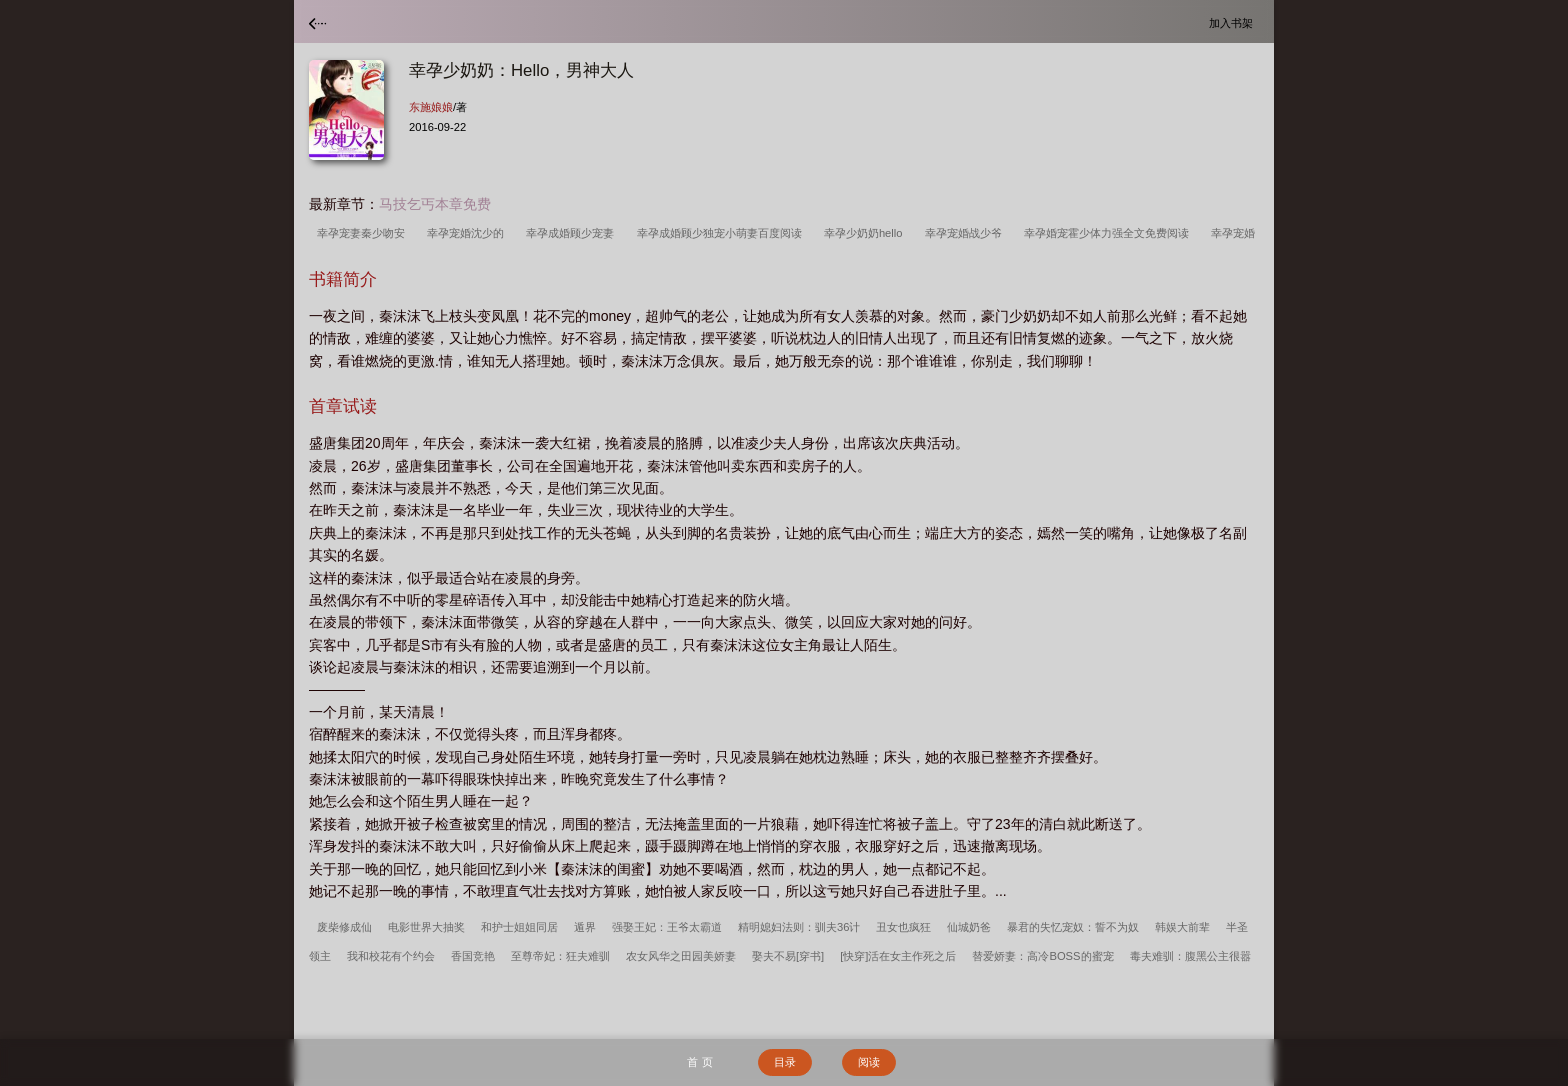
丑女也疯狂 (903, 927)
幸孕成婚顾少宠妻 (573, 233)
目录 (785, 1062)
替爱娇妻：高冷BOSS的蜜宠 (1042, 956)
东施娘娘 (431, 107)
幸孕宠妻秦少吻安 (364, 233)
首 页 (699, 1062)
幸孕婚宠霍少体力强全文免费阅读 (1109, 233)
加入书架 (1234, 22)
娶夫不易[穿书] (788, 956)
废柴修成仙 (344, 927)
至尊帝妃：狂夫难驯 (560, 956)
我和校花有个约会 (391, 956)
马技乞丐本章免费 (435, 204)
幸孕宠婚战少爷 (966, 233)
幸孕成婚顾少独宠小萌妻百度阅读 (722, 233)
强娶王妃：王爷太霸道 (667, 927)
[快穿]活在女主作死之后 (898, 956)
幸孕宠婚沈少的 (468, 233)
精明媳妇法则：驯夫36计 (799, 927)
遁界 (585, 927)
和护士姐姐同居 (519, 927)
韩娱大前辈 (1182, 927)
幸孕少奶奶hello (866, 233)
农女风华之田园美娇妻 (681, 956)
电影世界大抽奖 (426, 927)
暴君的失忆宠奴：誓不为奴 (1073, 927)
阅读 (869, 1062)
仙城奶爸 (969, 927)
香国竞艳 (473, 956)
